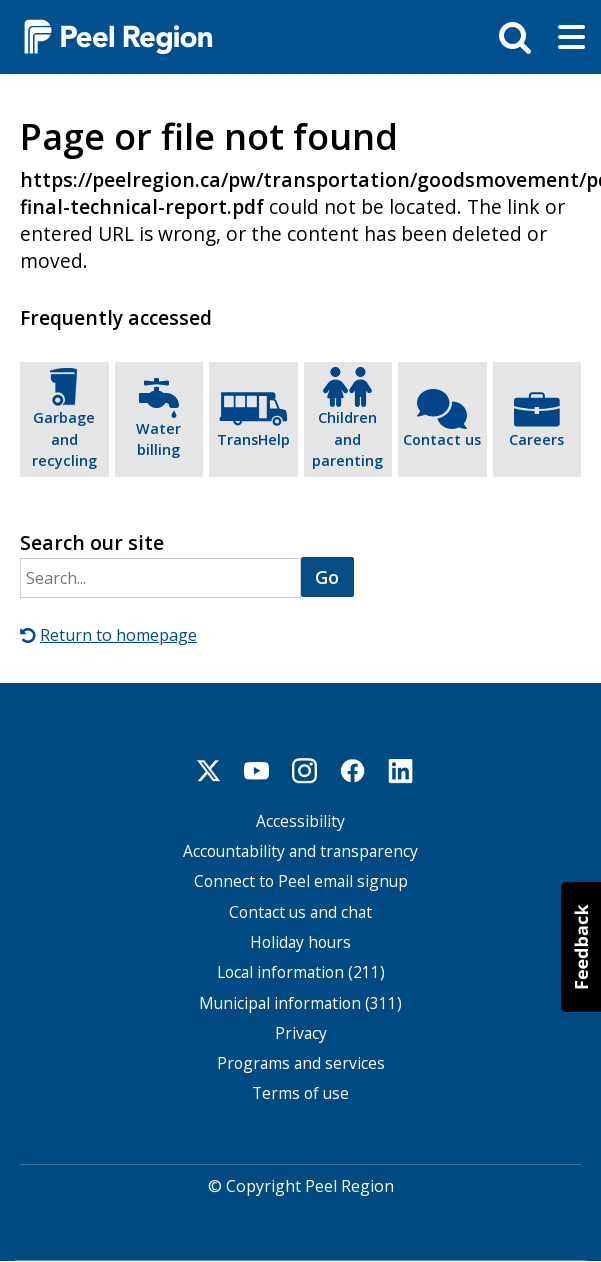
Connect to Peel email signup (301, 881)
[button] (581, 947)
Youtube (257, 771)
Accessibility (300, 821)
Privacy (301, 1033)
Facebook (353, 771)
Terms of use (300, 1093)
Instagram (305, 771)
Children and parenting (347, 439)
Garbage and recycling (64, 439)
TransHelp (253, 439)
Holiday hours (300, 942)
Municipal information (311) (300, 1003)
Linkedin (401, 771)
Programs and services (301, 1063)
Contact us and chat (300, 912)
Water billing (158, 439)
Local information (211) (301, 972)
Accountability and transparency (300, 851)
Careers (536, 439)
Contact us (442, 439)
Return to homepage (118, 635)
